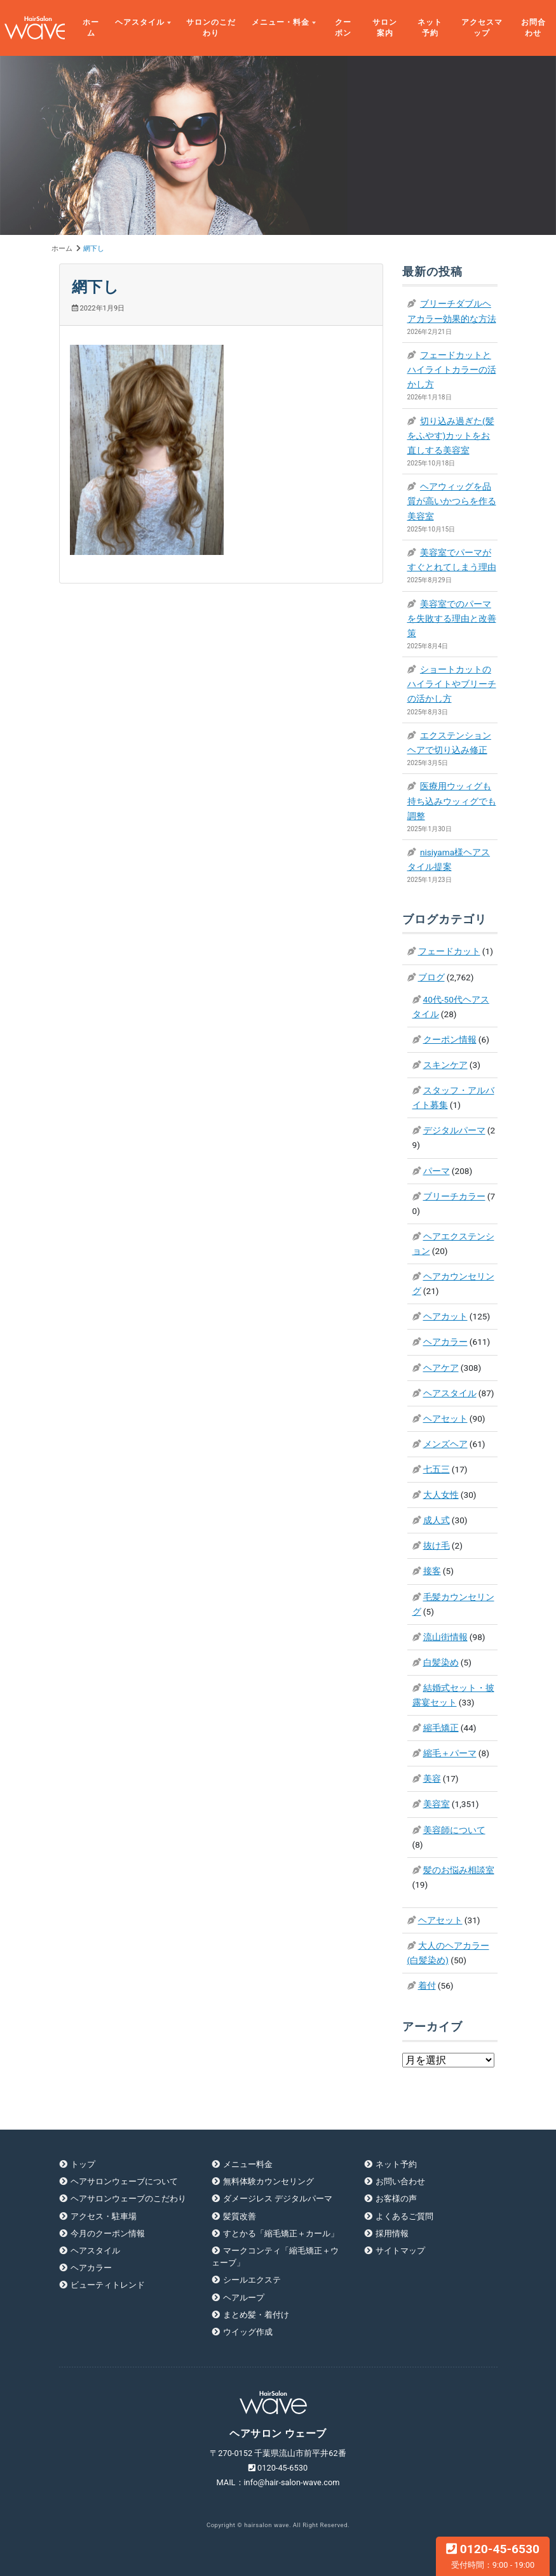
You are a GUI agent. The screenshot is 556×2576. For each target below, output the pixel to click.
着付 (427, 1985)
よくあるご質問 (404, 2216)
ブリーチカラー (454, 1196)
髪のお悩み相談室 (458, 1870)
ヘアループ (243, 2297)
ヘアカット (445, 1316)
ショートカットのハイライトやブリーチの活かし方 (451, 684)
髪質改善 (239, 2216)
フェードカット (449, 951)
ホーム (91, 27)
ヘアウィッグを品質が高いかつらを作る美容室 (451, 501)
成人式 (436, 1520)
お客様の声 (396, 2198)
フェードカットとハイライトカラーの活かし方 (451, 369)
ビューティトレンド (108, 2285)
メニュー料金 (248, 2164)
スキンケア (445, 1065)
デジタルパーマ (454, 1130)
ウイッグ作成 (248, 2332)
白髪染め (441, 1662)
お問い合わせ (400, 2181)
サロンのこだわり (211, 27)
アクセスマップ (482, 27)
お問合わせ (533, 27)
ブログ (431, 977)
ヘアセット (445, 1418)
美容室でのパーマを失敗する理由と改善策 (451, 618)
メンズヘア (445, 1444)
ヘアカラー (445, 1342)
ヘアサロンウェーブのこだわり (128, 2198)
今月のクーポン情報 (108, 2233)
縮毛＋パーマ (450, 1753)
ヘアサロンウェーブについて (124, 2181)
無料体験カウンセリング (268, 2181)
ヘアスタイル (140, 22)
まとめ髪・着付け (256, 2314)
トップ (83, 2164)
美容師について (454, 1830)
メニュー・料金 (280, 22)
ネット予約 (429, 27)
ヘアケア (441, 1368)
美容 (432, 1778)
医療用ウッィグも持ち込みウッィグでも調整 (451, 800)
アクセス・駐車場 (104, 2216)
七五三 (436, 1469)
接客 (432, 1571)
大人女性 (441, 1495)
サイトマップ (400, 2250)
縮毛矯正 (441, 1728)
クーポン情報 (450, 1039)
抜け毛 (436, 1545)
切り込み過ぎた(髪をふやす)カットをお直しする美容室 (450, 435)
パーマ (436, 1171)
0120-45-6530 (492, 2556)
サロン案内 (384, 27)
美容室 (436, 1804)
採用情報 (392, 2233)
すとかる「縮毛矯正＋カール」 (281, 2233)
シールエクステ (252, 2280)
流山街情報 (445, 1637)
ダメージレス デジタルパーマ (277, 2198)
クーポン (343, 27)
